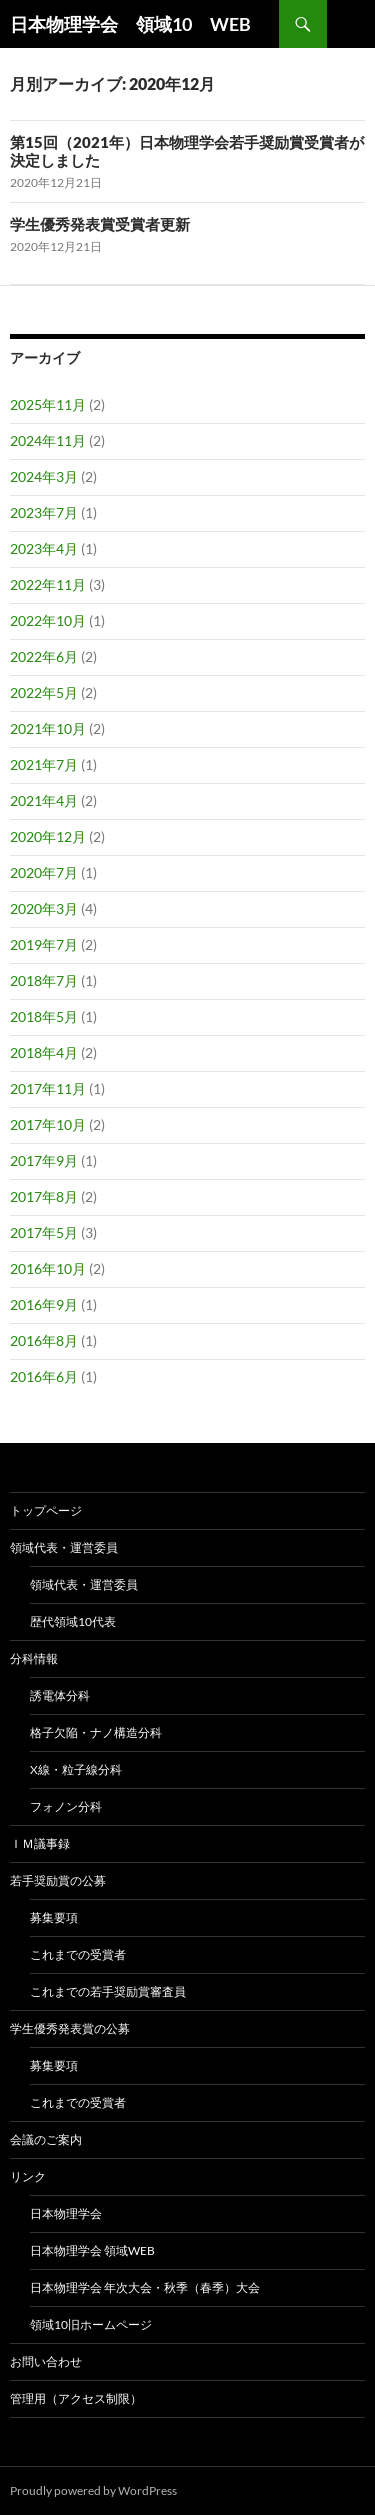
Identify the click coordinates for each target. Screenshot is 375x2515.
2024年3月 (44, 476)
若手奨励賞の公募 (58, 1880)
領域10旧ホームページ (91, 2324)
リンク (28, 2176)
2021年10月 (48, 728)
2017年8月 (44, 1196)
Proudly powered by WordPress (93, 2490)
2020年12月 (48, 836)
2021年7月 (44, 764)
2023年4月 (44, 548)
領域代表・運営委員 (64, 1547)
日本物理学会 (66, 2213)
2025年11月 (48, 404)
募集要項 (54, 1917)
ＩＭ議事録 (40, 1843)
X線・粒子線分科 (76, 1769)
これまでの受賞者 (78, 1954)
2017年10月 (48, 1124)
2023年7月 (44, 512)
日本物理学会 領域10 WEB (130, 24)
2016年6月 (44, 1376)
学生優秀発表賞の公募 (70, 2028)
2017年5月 (44, 1232)
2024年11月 (48, 440)
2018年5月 (44, 1016)
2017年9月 (44, 1160)
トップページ (46, 1510)
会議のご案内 (46, 2139)
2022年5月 (44, 692)
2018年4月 (44, 1052)
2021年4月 (44, 800)
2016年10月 (48, 1268)
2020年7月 (44, 872)
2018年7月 (44, 980)
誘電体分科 (60, 1695)
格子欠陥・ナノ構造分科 (96, 1732)
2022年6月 (44, 656)
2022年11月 (48, 584)
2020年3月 (44, 908)
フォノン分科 (66, 1806)
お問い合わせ (46, 2361)
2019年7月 (44, 944)
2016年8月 (44, 1340)
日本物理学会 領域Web (92, 2250)
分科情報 (34, 1658)
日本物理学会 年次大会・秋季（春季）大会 (145, 2287)
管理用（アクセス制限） (76, 2398)
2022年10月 (48, 620)
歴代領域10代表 (73, 1621)
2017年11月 (48, 1088)
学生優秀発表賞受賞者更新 (100, 224)
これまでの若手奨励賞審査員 (108, 1991)
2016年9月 (44, 1304)
